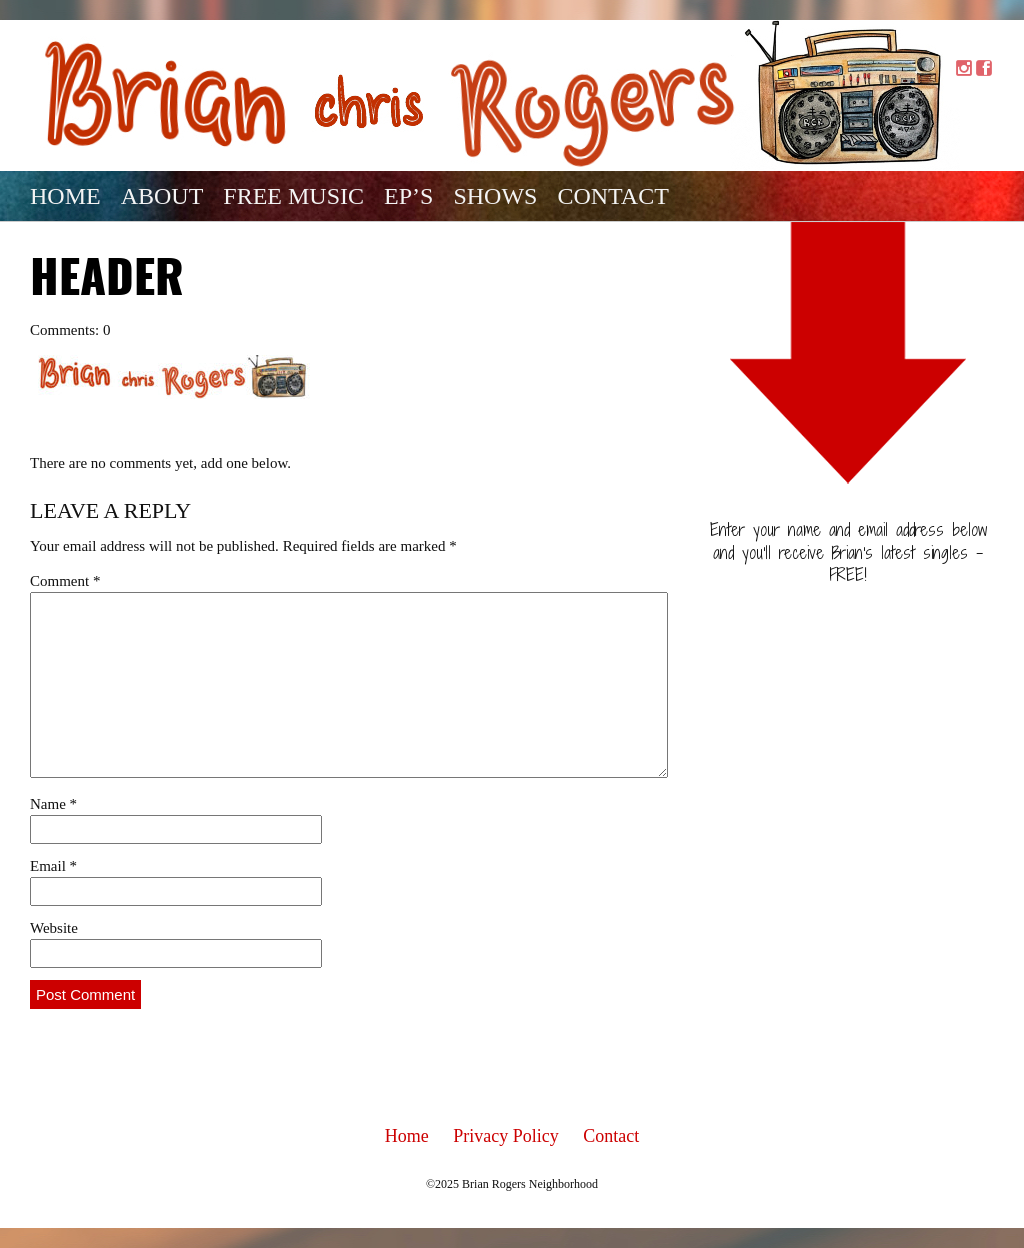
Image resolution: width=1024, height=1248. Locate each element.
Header (107, 281)
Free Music (293, 196)
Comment (65, 581)
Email (53, 866)
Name (53, 804)
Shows (495, 196)
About (162, 196)
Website (54, 928)
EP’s (408, 196)
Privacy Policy (506, 1136)
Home (65, 196)
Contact (612, 196)
